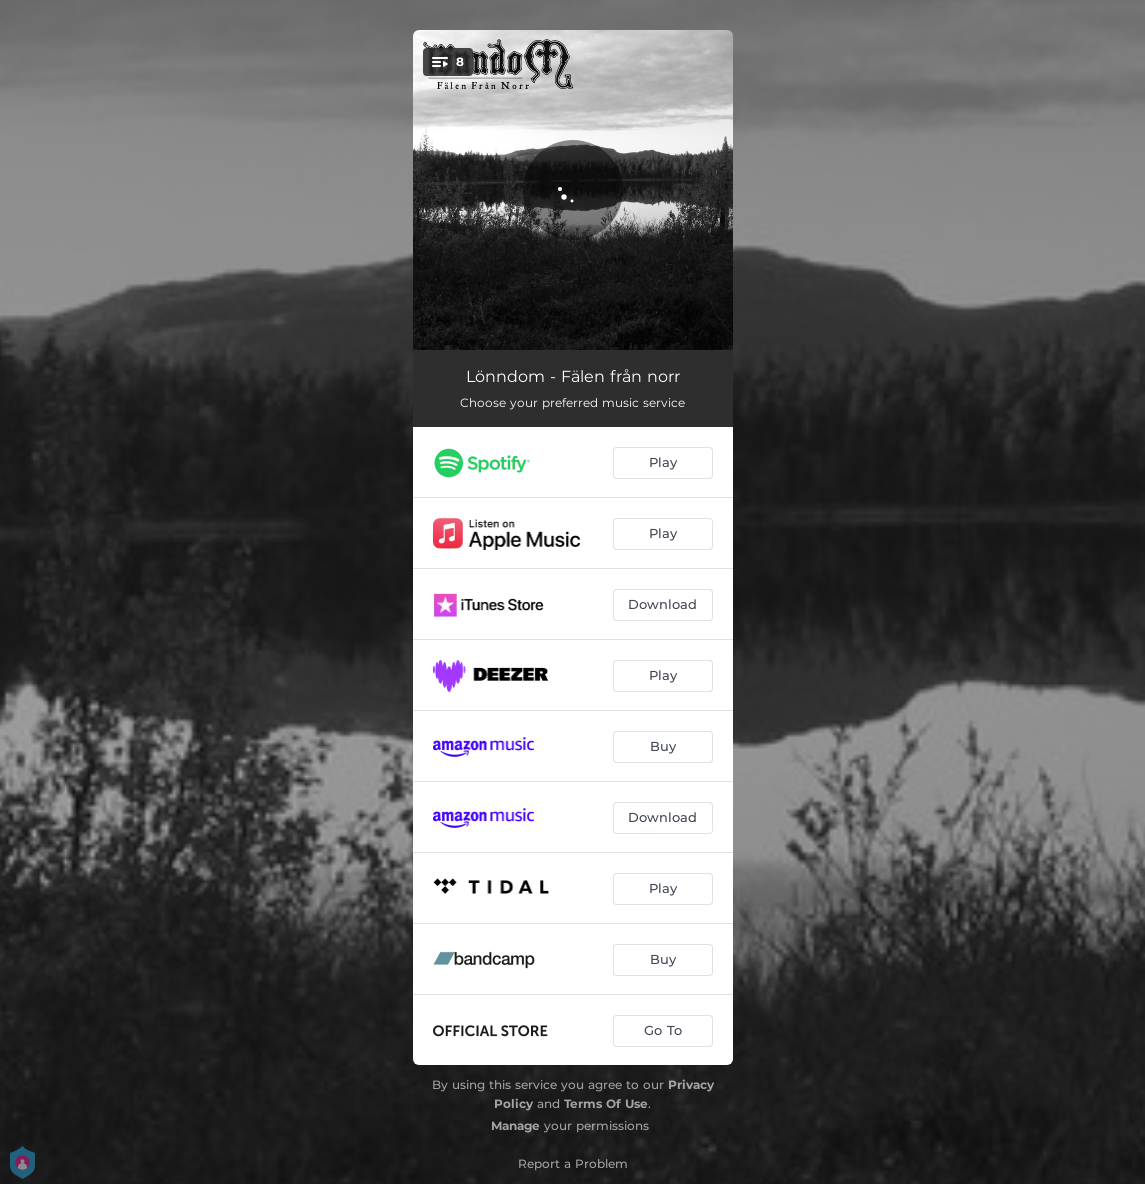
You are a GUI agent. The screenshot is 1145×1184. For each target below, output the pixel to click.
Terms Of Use (606, 1103)
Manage (515, 1125)
